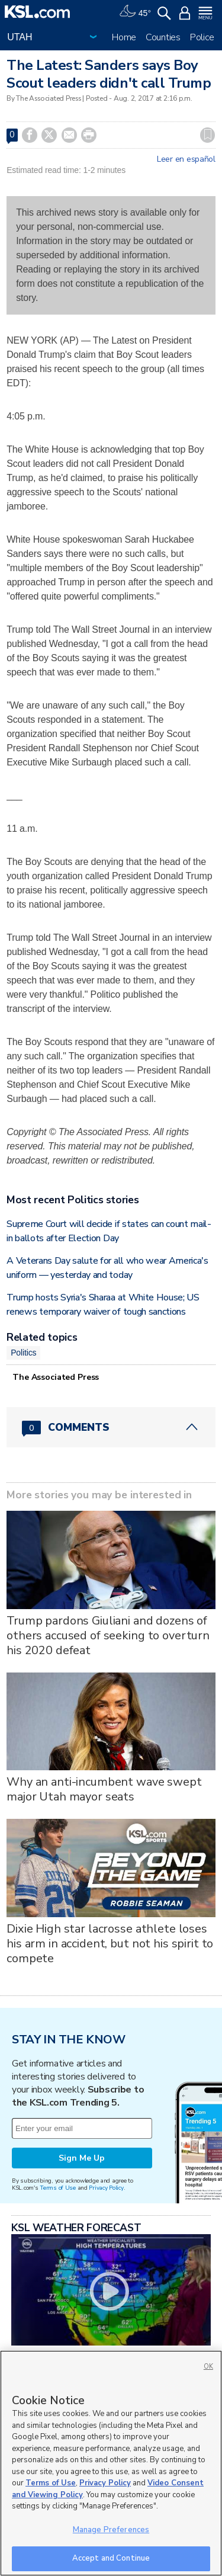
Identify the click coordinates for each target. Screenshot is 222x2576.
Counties (163, 37)
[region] (111, 2463)
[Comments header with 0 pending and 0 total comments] (111, 1427)
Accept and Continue (111, 2558)
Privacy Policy (106, 2187)
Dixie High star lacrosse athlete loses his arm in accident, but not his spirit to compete (110, 1943)
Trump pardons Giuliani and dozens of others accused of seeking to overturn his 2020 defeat (108, 1635)
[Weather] (135, 12)
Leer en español (186, 159)
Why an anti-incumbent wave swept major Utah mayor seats (104, 1789)
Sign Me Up (82, 2158)
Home (124, 37)
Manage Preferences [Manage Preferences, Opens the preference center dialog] (111, 2529)
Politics (23, 1352)
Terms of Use (58, 2187)
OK (208, 2366)
